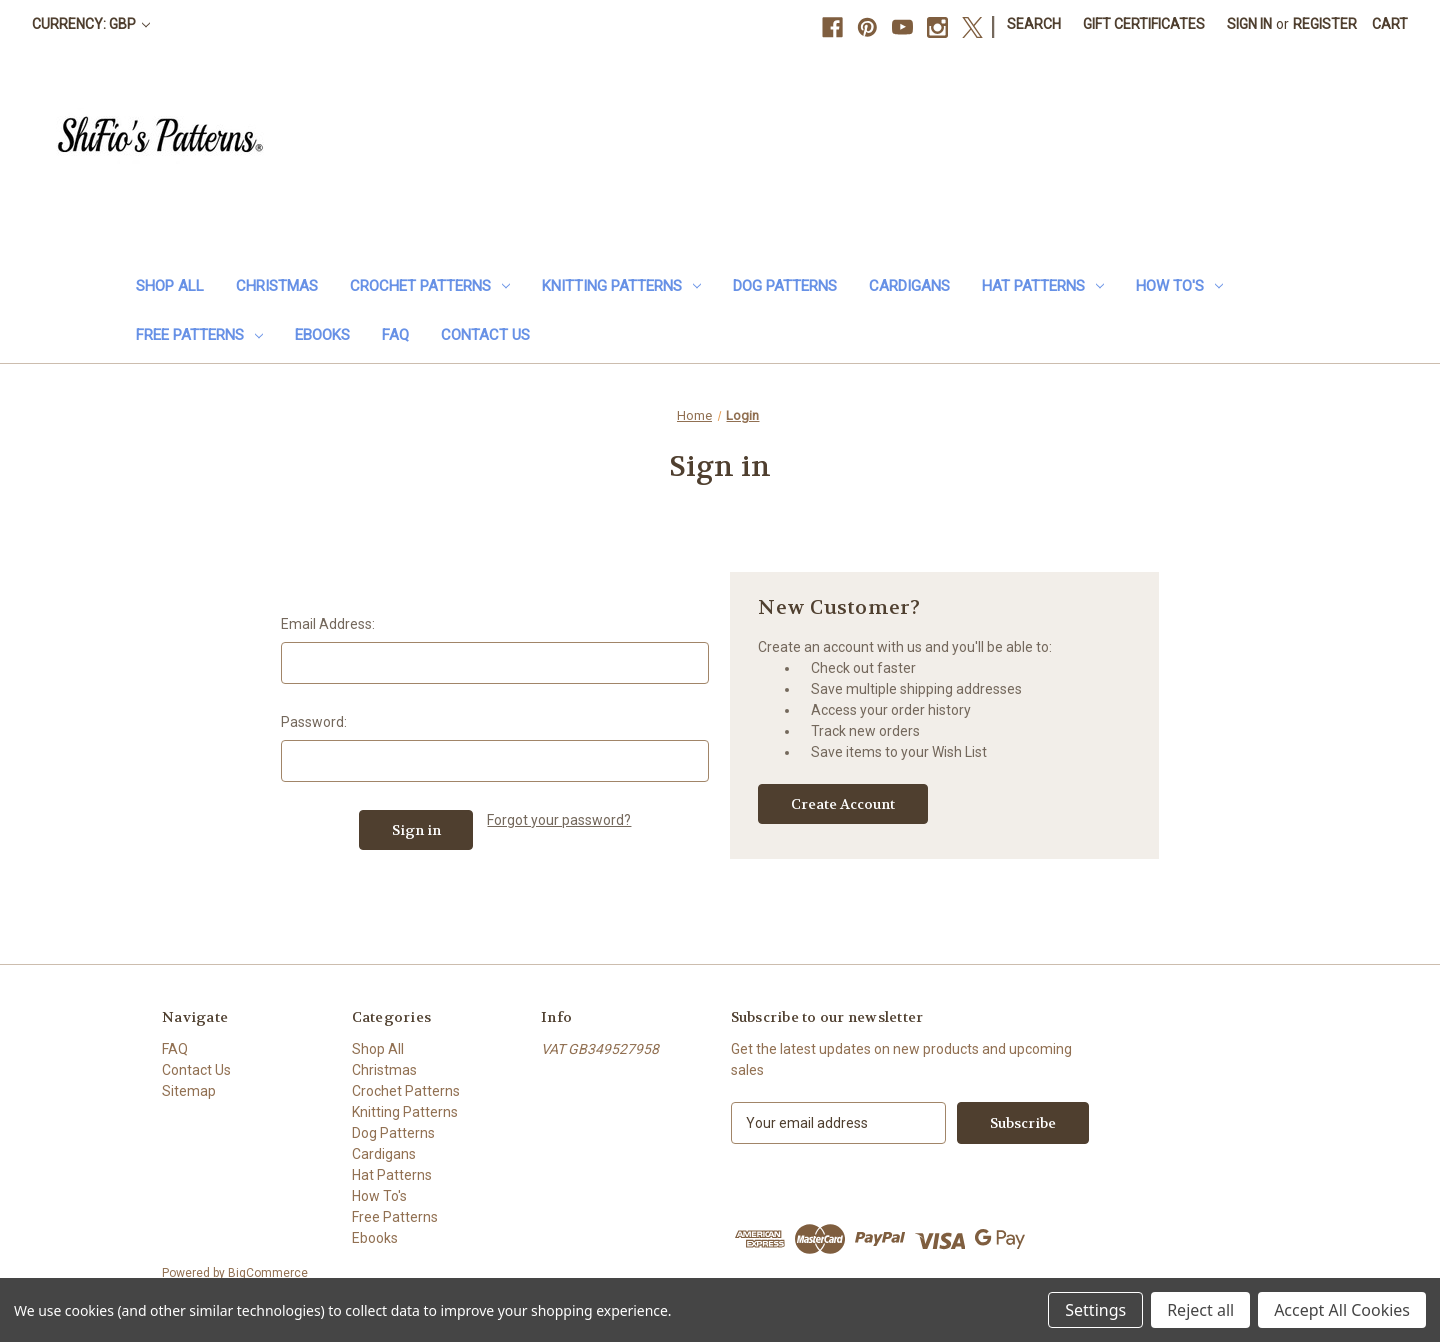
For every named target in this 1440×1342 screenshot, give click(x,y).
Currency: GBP (91, 24)
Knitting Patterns (621, 286)
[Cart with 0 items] (1390, 24)
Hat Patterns (1043, 286)
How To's (1179, 286)
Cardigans (909, 286)
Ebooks (322, 335)
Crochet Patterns (430, 286)
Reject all (1200, 1310)
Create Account (843, 804)
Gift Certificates (1144, 24)
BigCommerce (268, 1273)
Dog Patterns (785, 286)
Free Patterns (199, 335)
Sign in (1249, 24)
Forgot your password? (559, 820)
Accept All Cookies (1342, 1310)
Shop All (170, 286)
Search (1034, 24)
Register (1325, 24)
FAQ (395, 335)
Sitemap (189, 1091)
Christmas (277, 286)
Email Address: (328, 624)
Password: (314, 722)
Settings (1095, 1310)
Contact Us (485, 335)
